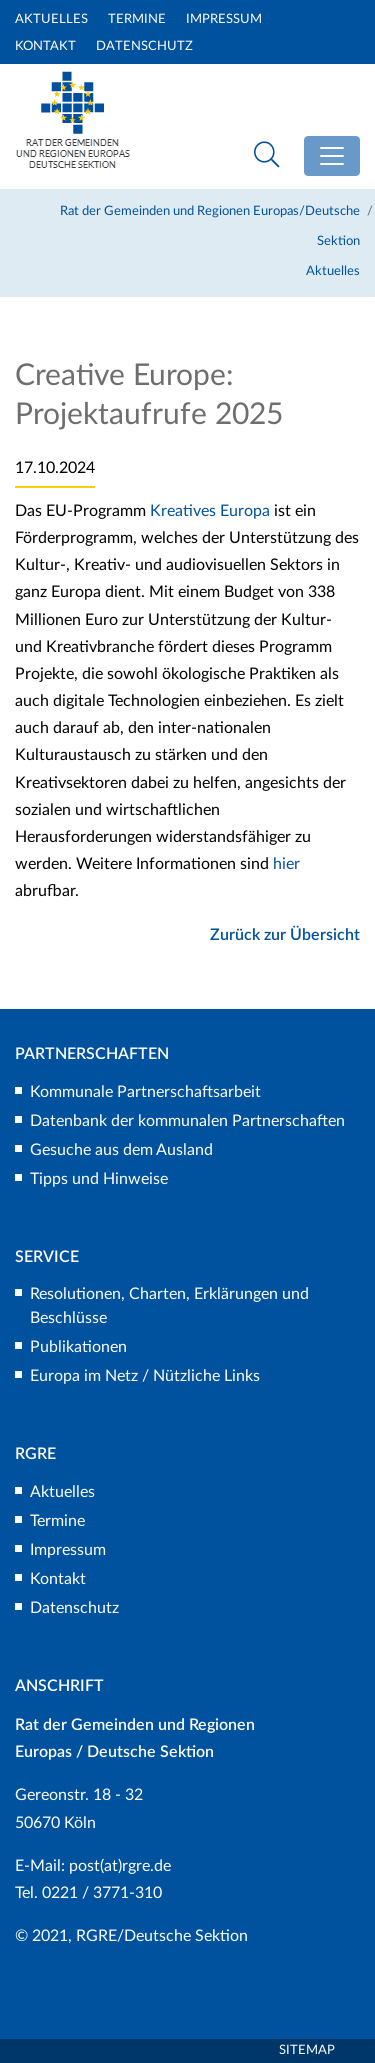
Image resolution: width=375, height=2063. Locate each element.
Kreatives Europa (210, 511)
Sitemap (307, 2050)
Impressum (224, 19)
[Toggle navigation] (332, 156)
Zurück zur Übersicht (285, 935)
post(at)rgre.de (120, 1866)
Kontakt (45, 46)
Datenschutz (144, 46)
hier (286, 864)
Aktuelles (51, 19)
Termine (137, 19)
